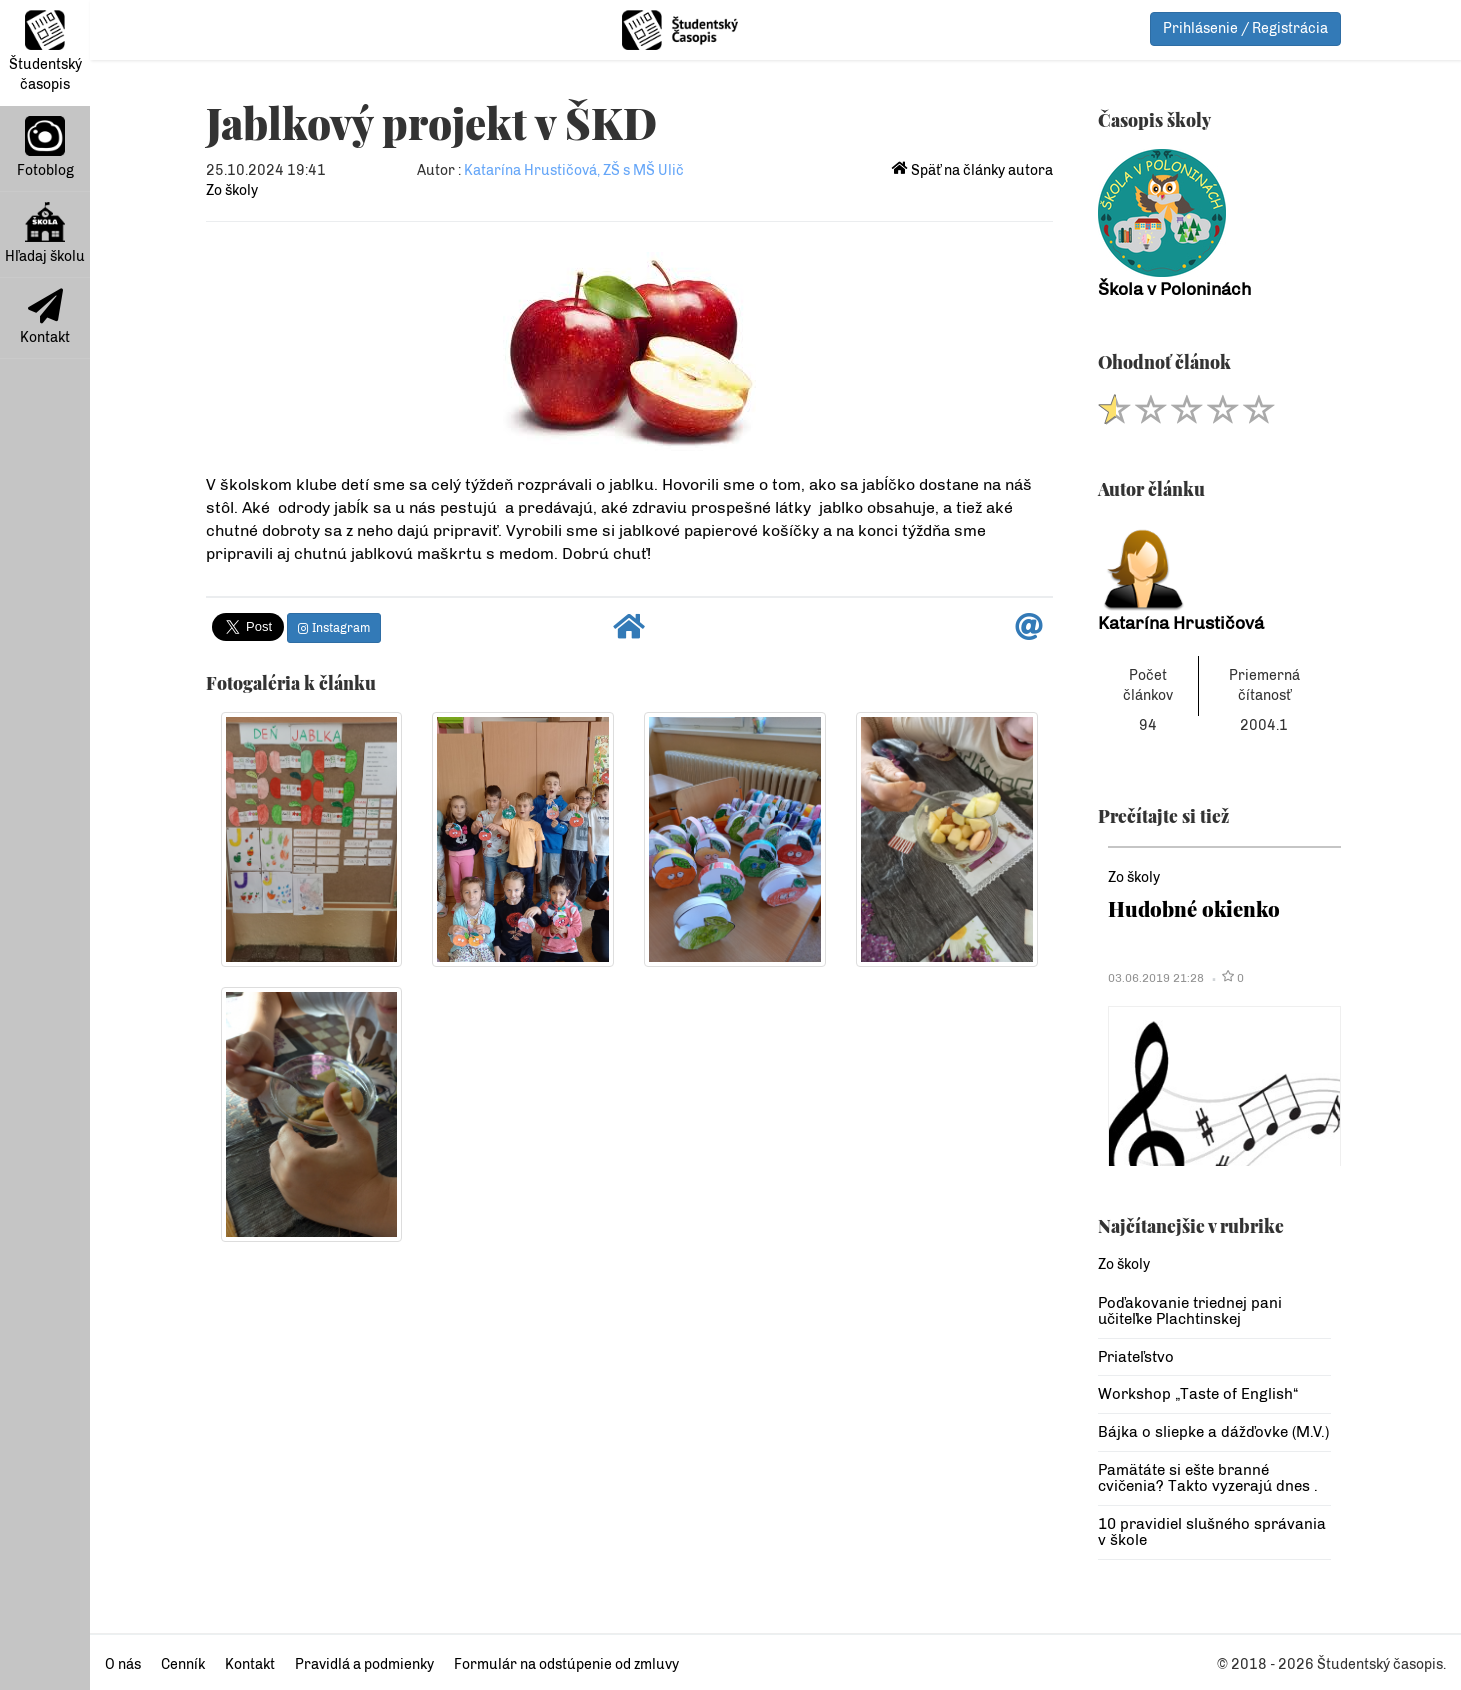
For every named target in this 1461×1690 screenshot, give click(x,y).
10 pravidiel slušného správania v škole (1212, 1532)
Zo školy (232, 190)
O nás (123, 1664)
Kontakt (45, 317)
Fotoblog (45, 147)
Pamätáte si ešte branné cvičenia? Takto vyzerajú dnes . (1208, 1478)
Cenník (183, 1664)
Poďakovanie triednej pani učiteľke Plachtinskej (1190, 1311)
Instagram (334, 628)
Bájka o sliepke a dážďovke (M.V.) (1213, 1432)
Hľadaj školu (45, 233)
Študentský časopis (45, 51)
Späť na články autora (972, 170)
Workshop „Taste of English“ (1198, 1394)
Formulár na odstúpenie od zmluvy (566, 1664)
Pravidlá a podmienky (364, 1664)
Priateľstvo (1136, 1357)
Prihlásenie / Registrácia (1245, 28)
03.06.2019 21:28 (1156, 978)
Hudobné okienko (1194, 908)
